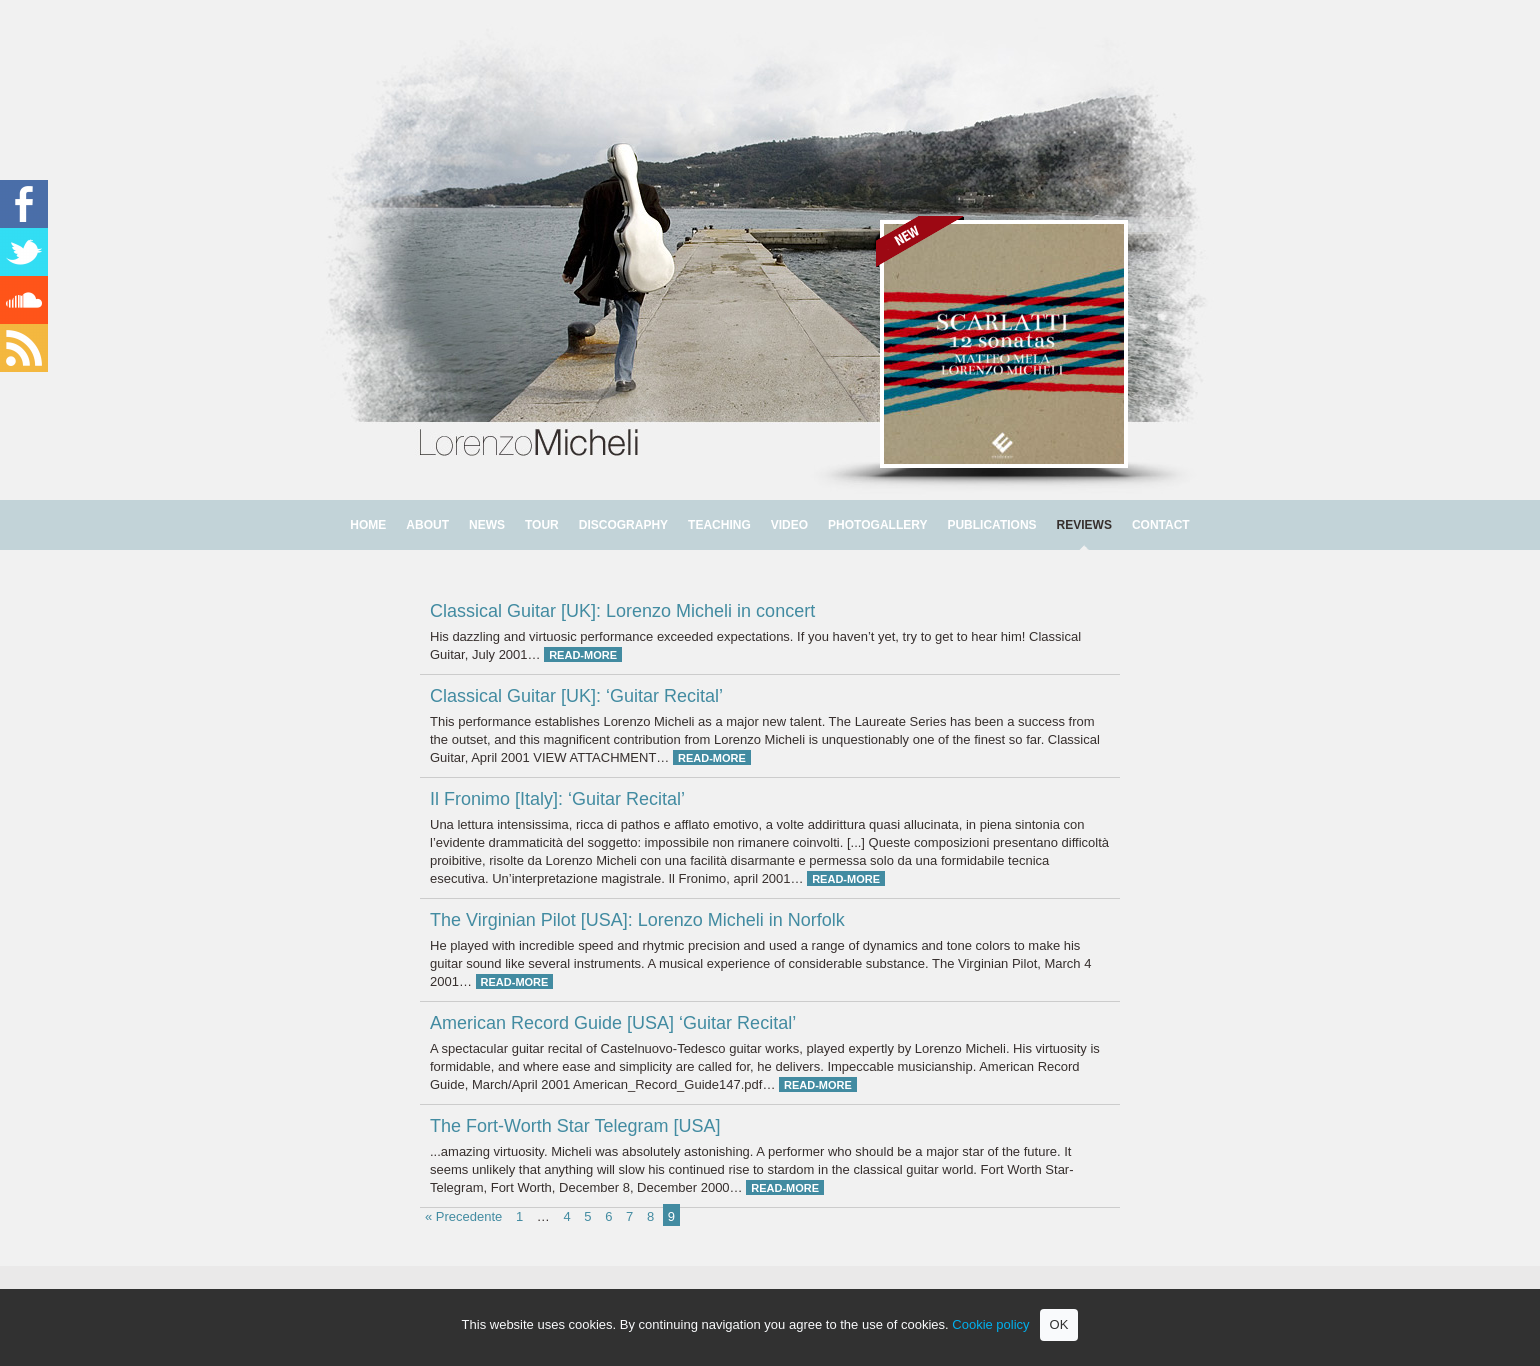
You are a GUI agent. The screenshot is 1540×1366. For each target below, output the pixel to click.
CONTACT (1161, 525)
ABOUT (427, 525)
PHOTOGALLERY (877, 525)
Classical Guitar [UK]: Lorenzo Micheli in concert (622, 611)
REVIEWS (1084, 525)
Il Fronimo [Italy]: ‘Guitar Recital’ (557, 799)
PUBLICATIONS (991, 525)
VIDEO (789, 525)
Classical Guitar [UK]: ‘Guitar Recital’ (576, 696)
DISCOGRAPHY (623, 525)
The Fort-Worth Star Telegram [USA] (575, 1126)
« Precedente (463, 1216)
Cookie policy (990, 1324)
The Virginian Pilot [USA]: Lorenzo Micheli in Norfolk (637, 920)
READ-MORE (583, 655)
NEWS (487, 525)
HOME (368, 525)
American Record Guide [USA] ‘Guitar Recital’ (613, 1023)
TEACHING (719, 525)
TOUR (542, 525)
